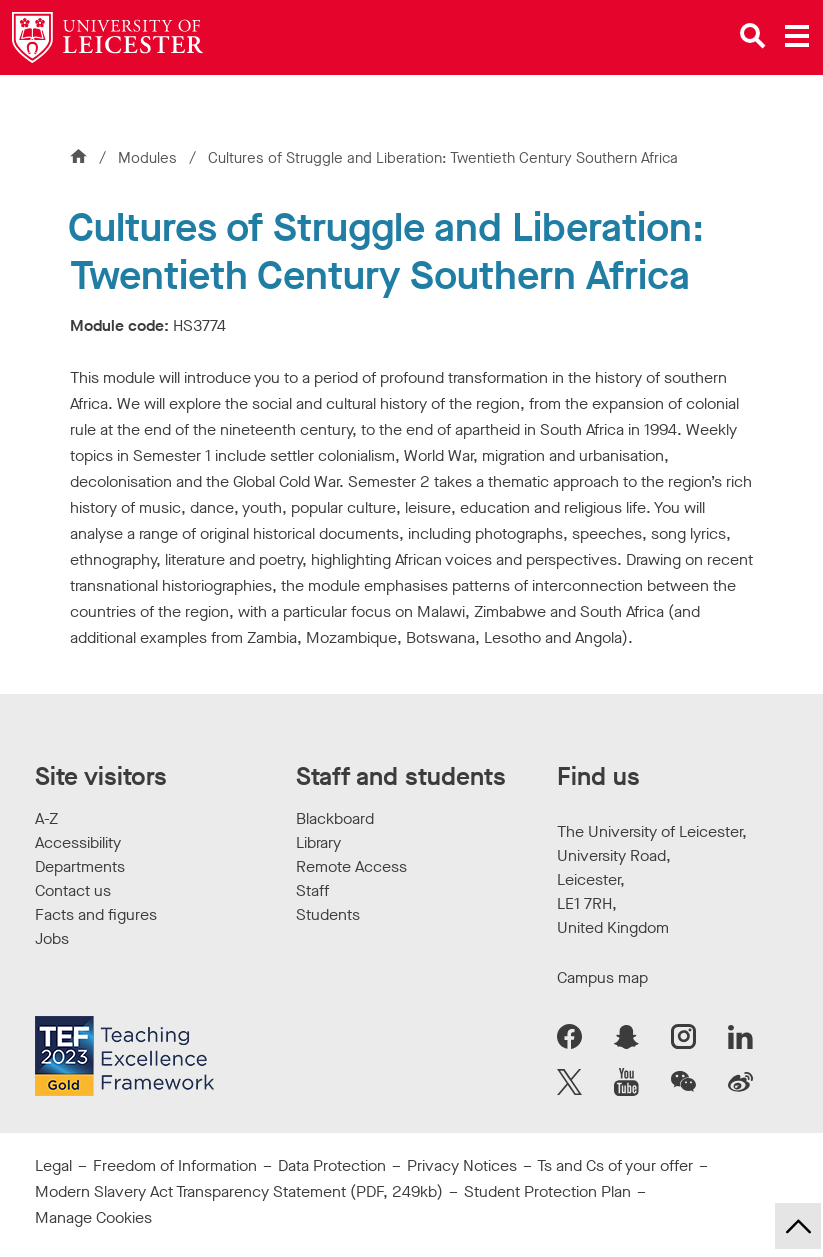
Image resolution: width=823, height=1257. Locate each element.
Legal (53, 1165)
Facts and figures (96, 914)
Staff (312, 890)
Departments (80, 866)
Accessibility (78, 842)
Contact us (73, 890)
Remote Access (351, 866)
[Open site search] (753, 36)
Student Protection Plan (547, 1191)
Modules (149, 158)
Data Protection (332, 1165)
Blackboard (335, 818)
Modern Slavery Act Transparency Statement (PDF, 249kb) (239, 1191)
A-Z (46, 818)
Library (318, 842)
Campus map (602, 977)
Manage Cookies (93, 1217)
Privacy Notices (462, 1165)
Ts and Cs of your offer (615, 1165)
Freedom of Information (175, 1165)
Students (328, 914)
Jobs (52, 938)
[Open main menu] (797, 36)
